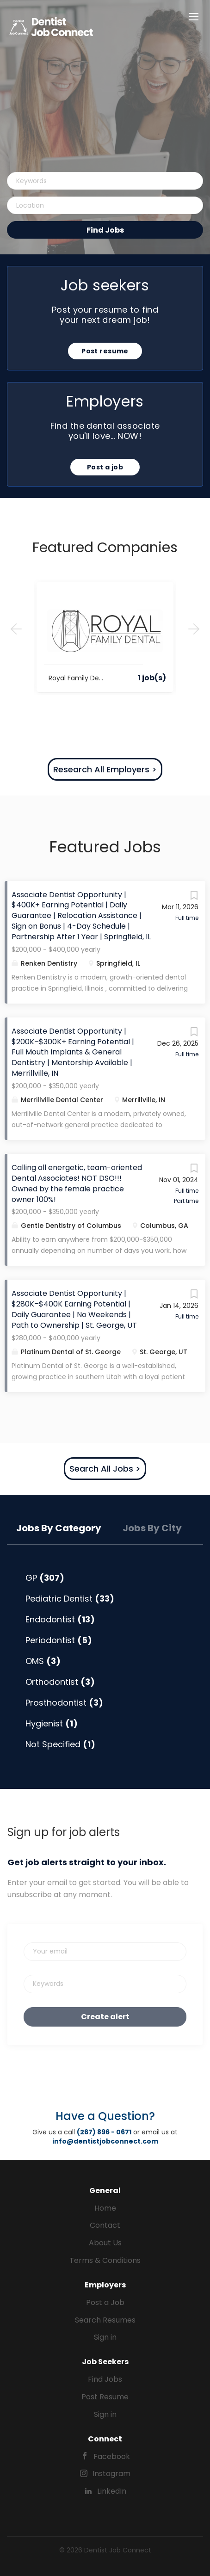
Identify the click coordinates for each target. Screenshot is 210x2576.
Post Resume (105, 2396)
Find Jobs (105, 230)
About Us (105, 2242)
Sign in (105, 2337)
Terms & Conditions (105, 2260)
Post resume (105, 351)
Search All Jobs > (105, 1468)
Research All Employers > (105, 769)
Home (105, 2208)
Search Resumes (105, 2320)
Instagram (111, 2473)
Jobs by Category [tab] (58, 1528)
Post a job (105, 467)
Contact (105, 2225)
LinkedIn (111, 2491)
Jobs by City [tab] (152, 1528)
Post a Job (105, 2302)
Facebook (111, 2456)
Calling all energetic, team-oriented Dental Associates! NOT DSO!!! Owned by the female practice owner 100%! (77, 1183)
